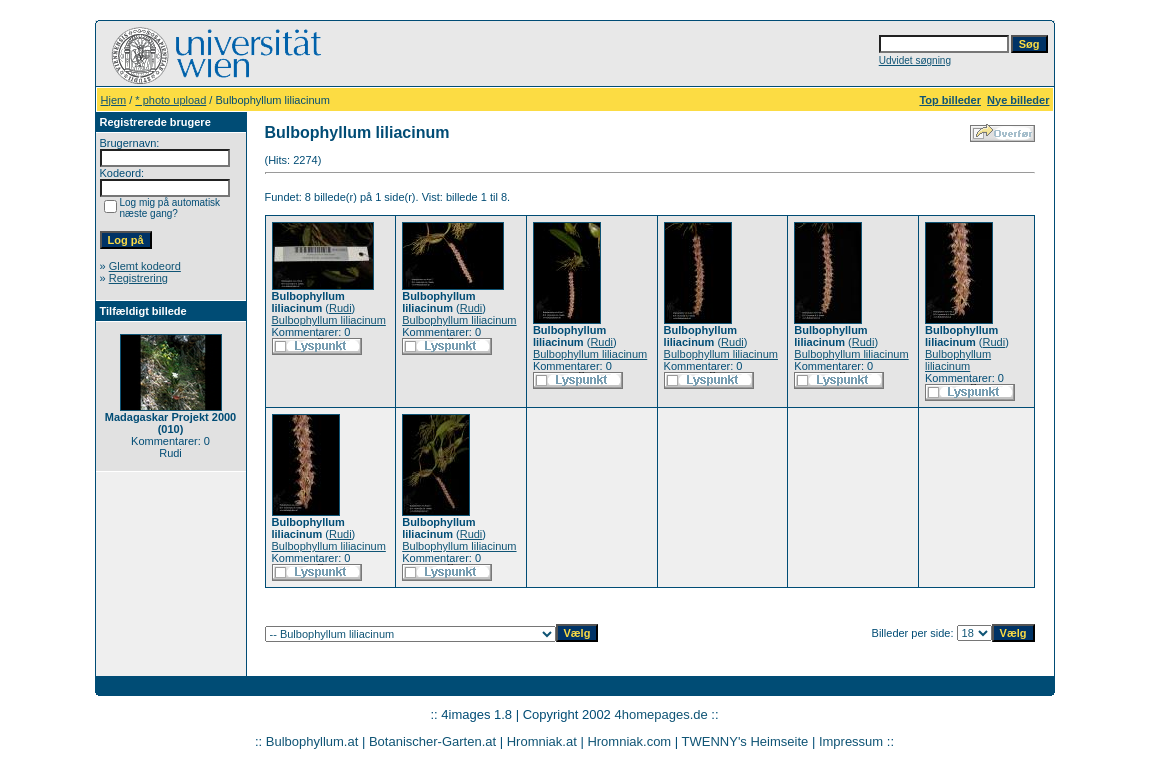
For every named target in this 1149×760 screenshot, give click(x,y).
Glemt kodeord (145, 266)
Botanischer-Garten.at (432, 741)
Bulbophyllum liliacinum (329, 320)
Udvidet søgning (915, 60)
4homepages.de (660, 714)
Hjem (114, 100)
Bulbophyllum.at (312, 741)
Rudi (340, 308)
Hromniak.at (542, 741)
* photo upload (170, 100)
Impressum (851, 741)
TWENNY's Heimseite (745, 741)
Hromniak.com (629, 741)
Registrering (138, 278)
